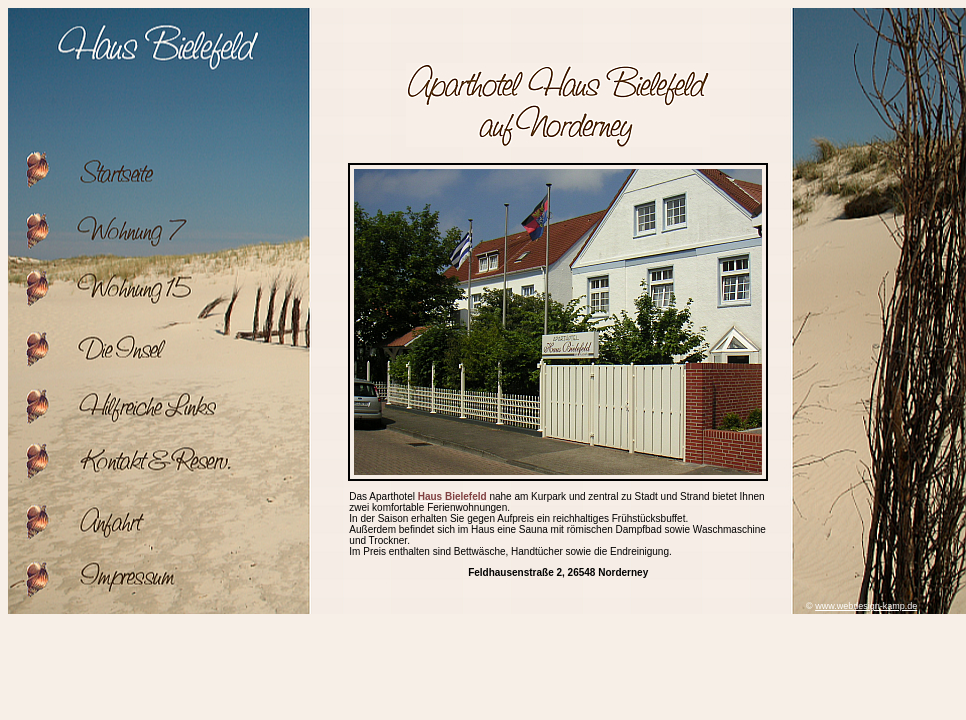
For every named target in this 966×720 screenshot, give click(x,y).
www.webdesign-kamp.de (866, 606)
